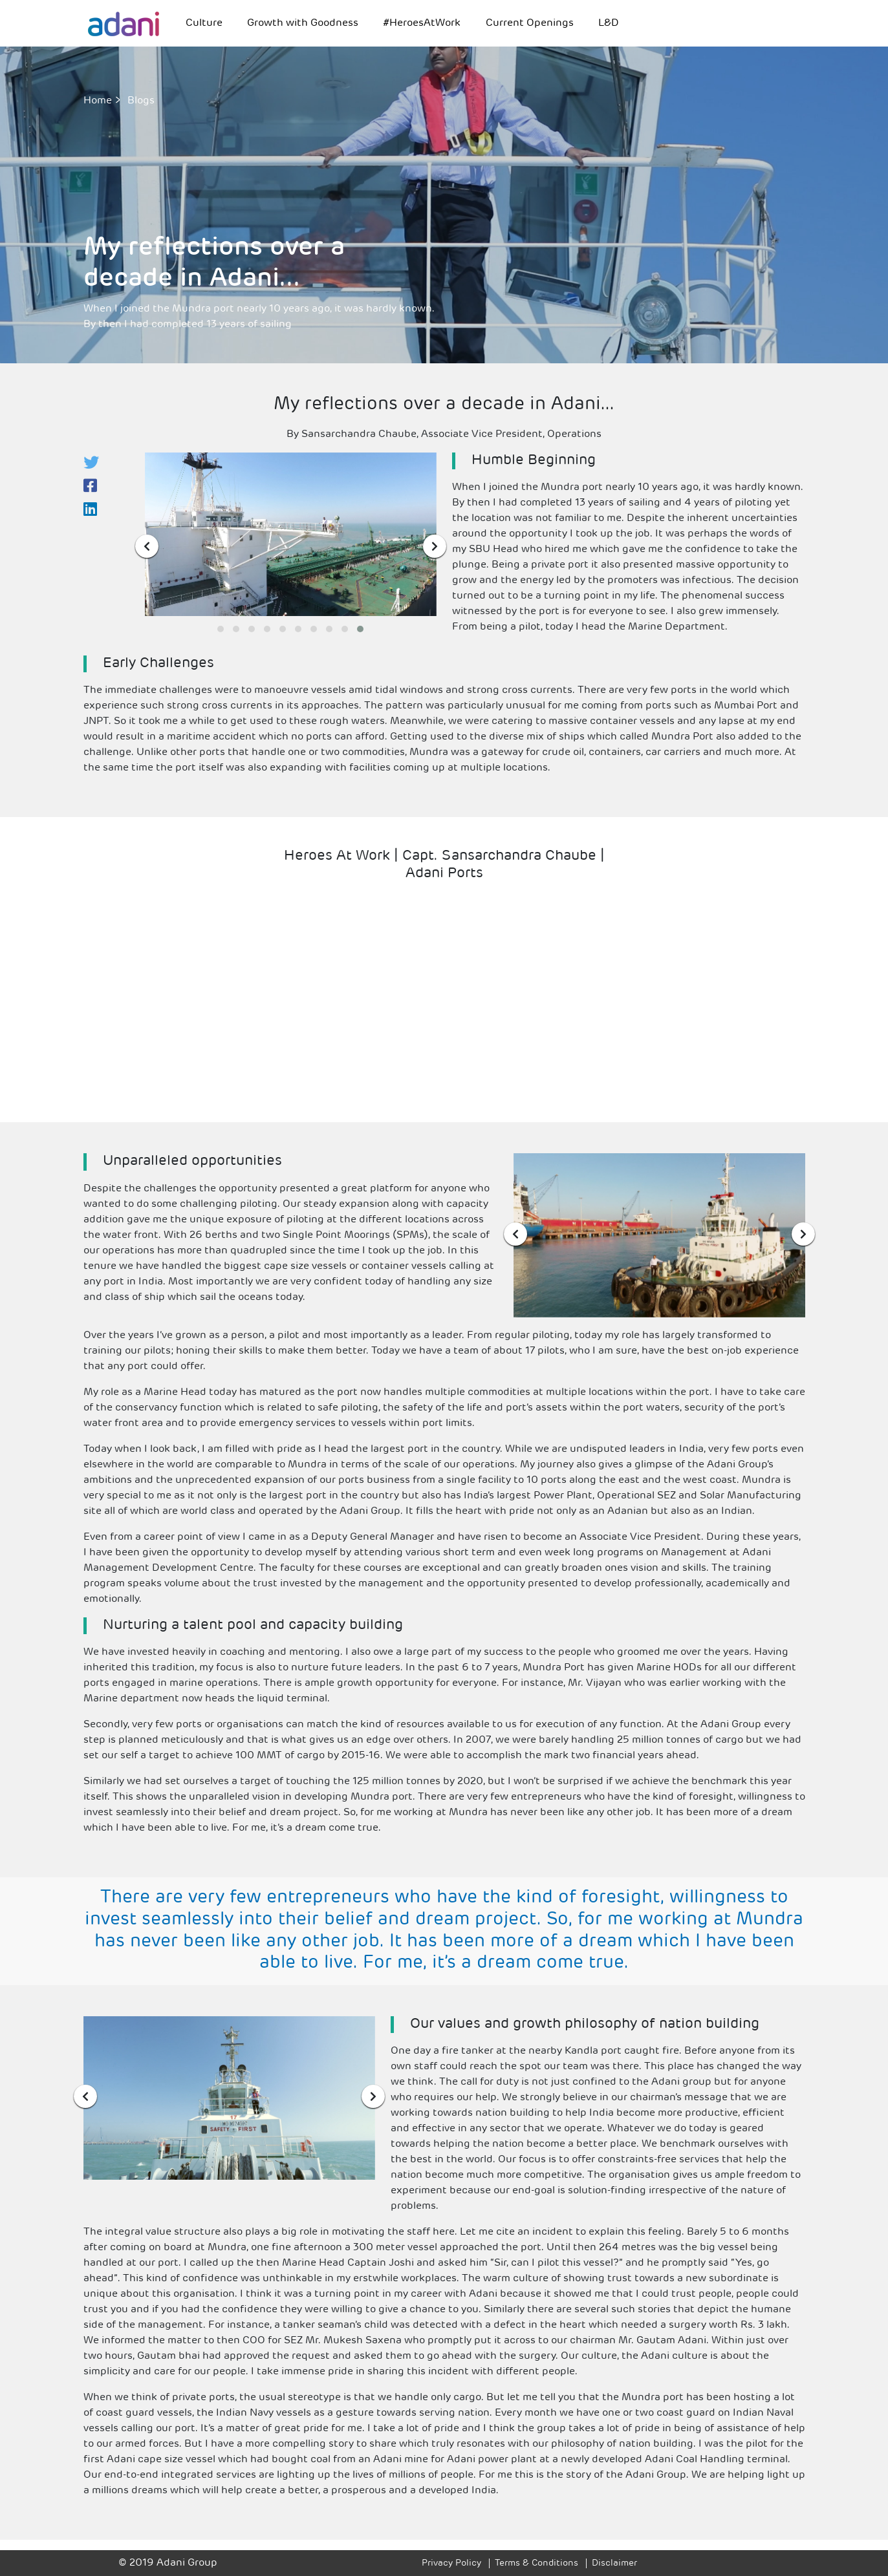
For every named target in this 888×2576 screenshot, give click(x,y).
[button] (220, 629)
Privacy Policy (451, 2563)
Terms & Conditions (536, 2563)
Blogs (141, 101)
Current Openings (530, 23)
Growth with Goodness (302, 23)
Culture (204, 23)
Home (97, 101)
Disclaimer (614, 2563)
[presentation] (146, 546)
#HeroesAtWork (421, 23)
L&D (608, 23)
